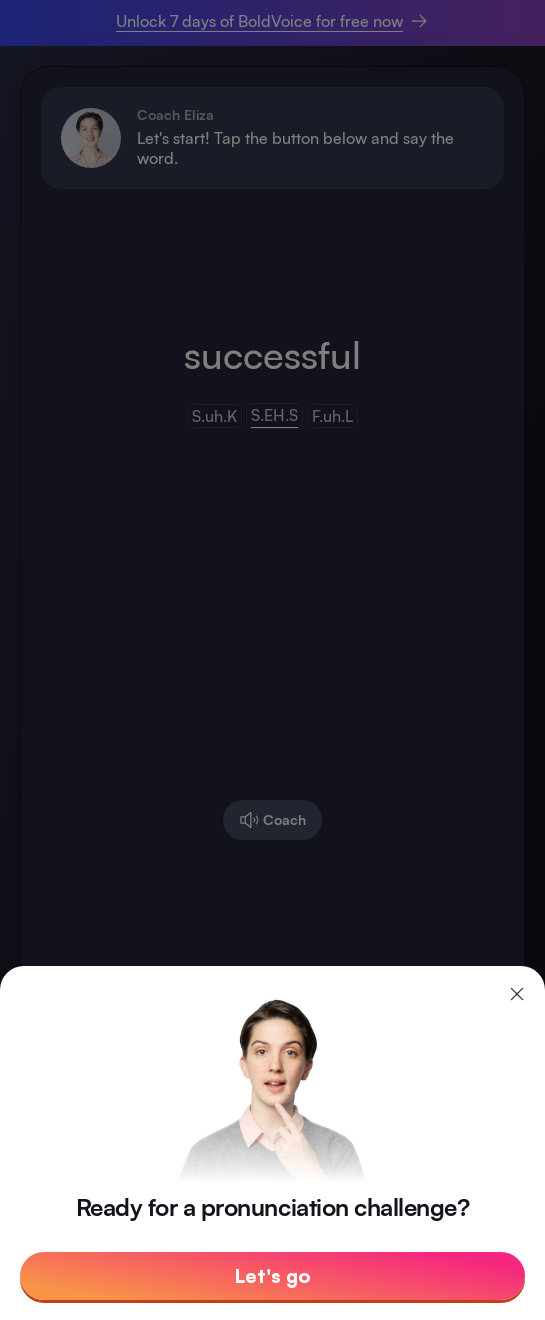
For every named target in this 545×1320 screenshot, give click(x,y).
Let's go (273, 1276)
